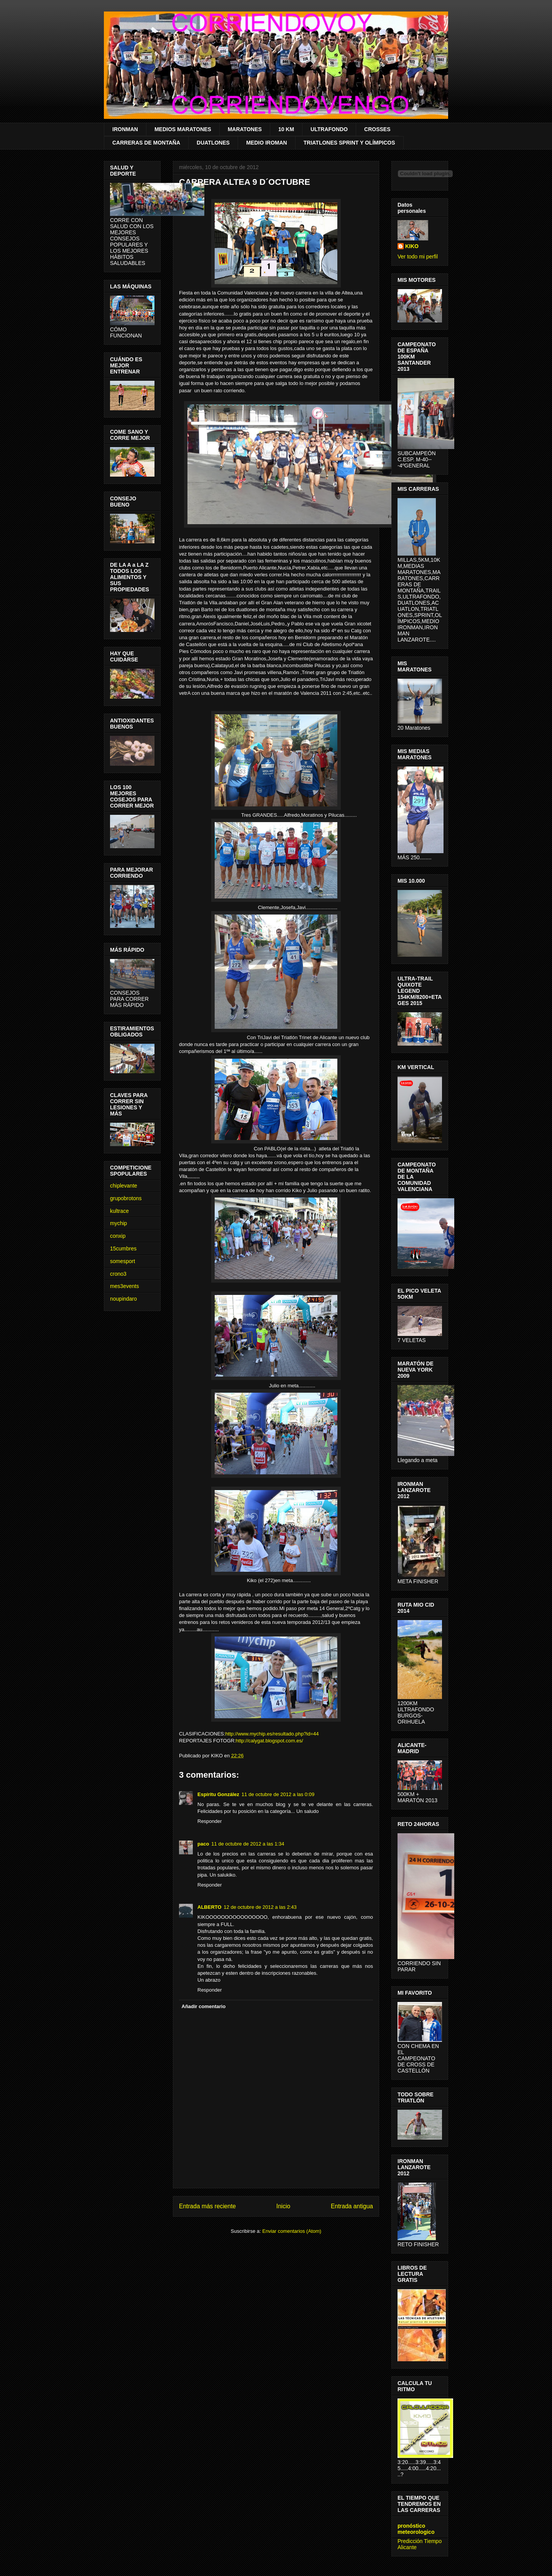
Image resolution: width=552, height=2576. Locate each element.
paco (203, 1844)
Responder (209, 1821)
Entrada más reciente (207, 2206)
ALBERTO (209, 1907)
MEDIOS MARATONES (182, 129)
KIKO (412, 246)
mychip (118, 1223)
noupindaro (123, 1299)
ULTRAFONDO (329, 129)
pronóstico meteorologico (416, 2529)
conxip (117, 1236)
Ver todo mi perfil (418, 256)
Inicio (283, 2206)
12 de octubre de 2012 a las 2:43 (260, 1907)
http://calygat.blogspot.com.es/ (269, 1741)
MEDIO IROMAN (266, 143)
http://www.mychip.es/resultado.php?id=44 (272, 1734)
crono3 (118, 1274)
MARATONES (245, 129)
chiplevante (123, 1186)
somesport (122, 1261)
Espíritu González (218, 1794)
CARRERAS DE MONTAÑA (146, 143)
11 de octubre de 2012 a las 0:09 (278, 1794)
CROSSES (377, 129)
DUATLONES (213, 143)
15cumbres (123, 1248)
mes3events (124, 1286)
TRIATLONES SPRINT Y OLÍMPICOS (349, 143)
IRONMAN (125, 129)
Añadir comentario (204, 2006)
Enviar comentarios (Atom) (291, 2231)
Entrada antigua (352, 2206)
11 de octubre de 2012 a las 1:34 (247, 1844)
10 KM (286, 129)
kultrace (119, 1211)
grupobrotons (126, 1198)
